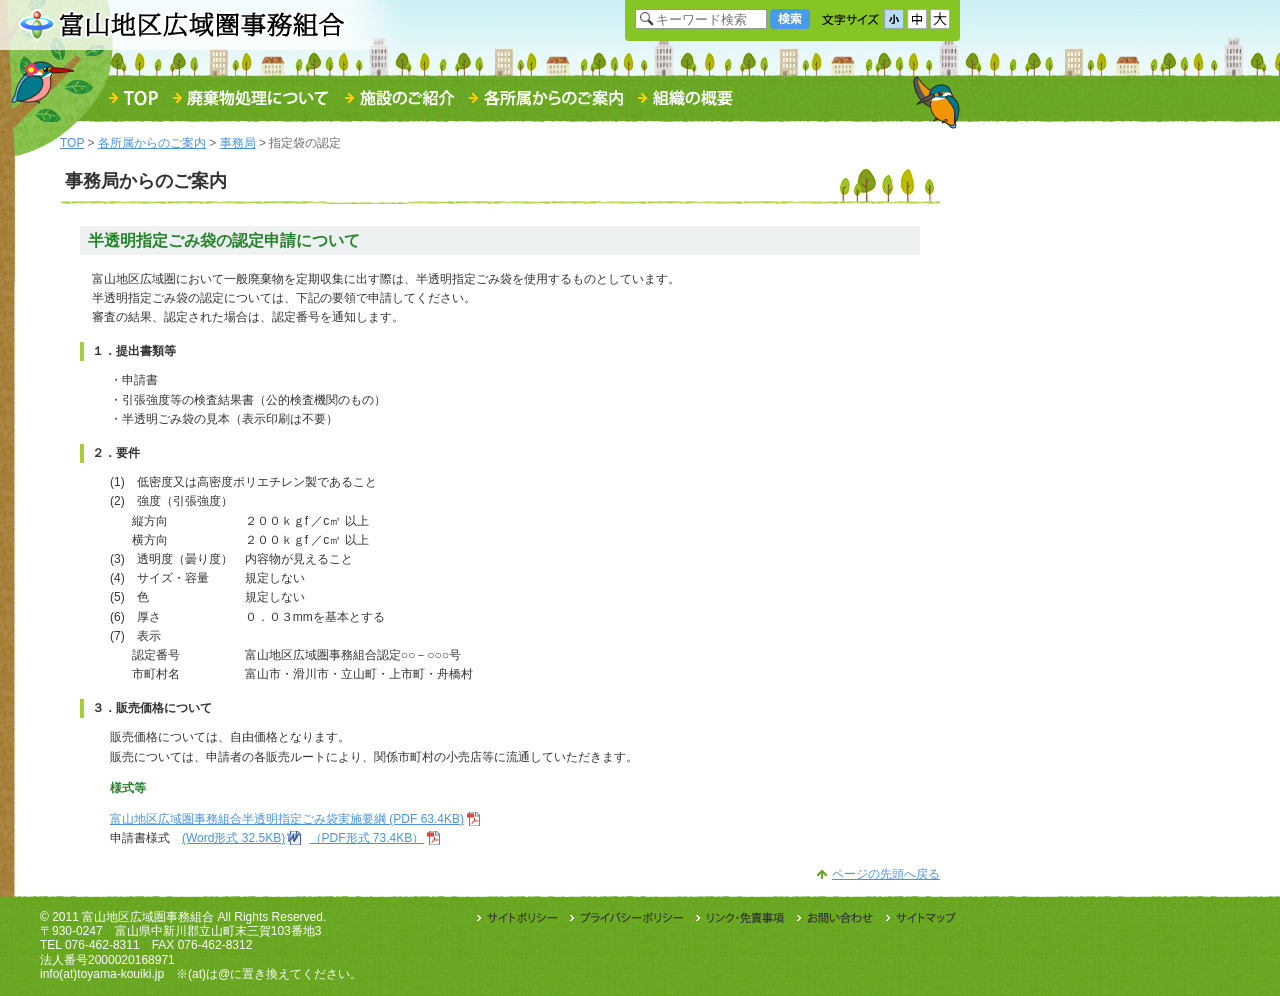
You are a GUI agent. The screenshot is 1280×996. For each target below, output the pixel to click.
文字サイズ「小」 (894, 19)
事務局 (238, 143)
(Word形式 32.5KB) (233, 838)
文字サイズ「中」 (917, 19)
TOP (72, 143)
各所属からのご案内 (152, 143)
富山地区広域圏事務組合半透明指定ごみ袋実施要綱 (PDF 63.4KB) (287, 819)
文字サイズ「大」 (940, 19)
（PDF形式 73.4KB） (367, 838)
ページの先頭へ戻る (886, 874)
